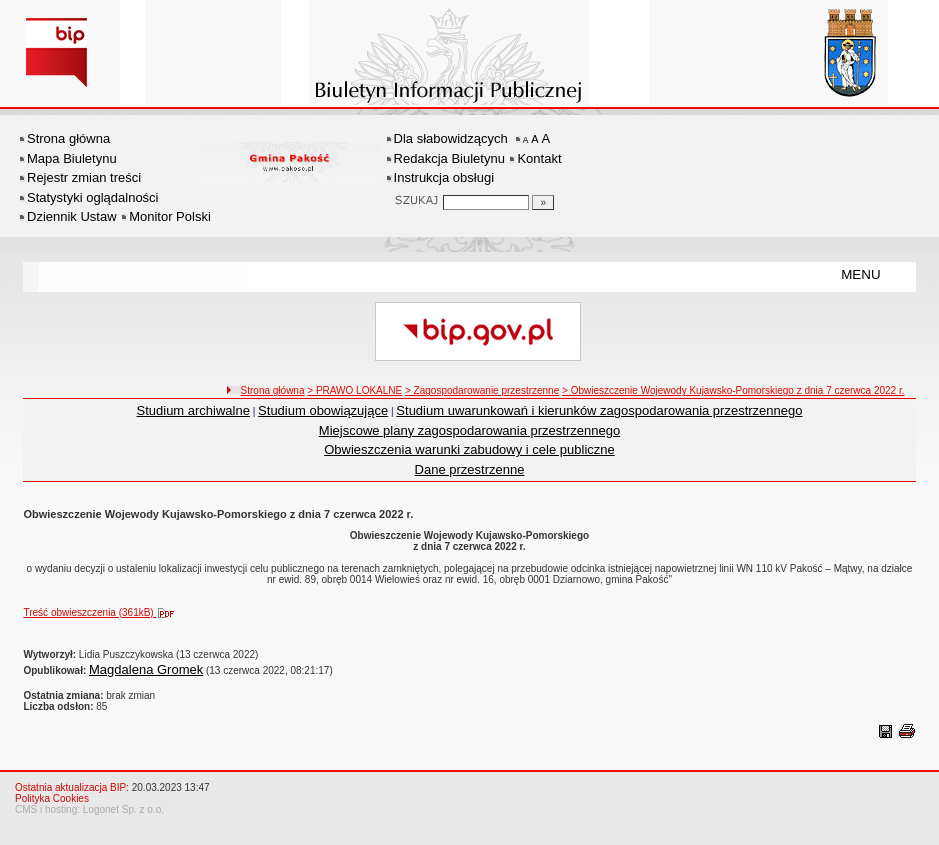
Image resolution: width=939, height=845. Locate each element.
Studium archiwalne (193, 410)
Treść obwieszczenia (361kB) (103, 612)
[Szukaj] (543, 202)
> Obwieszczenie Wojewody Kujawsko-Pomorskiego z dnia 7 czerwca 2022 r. (733, 390)
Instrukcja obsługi (444, 177)
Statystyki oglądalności (93, 197)
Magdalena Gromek (146, 669)
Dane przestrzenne (470, 469)
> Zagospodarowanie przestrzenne (482, 390)
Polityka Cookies (52, 798)
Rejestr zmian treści (84, 177)
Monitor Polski (170, 216)
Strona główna (68, 138)
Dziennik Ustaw (72, 216)
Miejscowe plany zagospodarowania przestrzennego (469, 430)
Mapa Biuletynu (72, 158)
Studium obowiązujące (323, 410)
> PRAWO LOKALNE (354, 390)
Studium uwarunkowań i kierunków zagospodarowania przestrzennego (599, 410)
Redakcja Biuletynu (449, 158)
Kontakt (539, 158)
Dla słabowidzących (451, 138)
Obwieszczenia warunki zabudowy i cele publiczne (469, 449)
